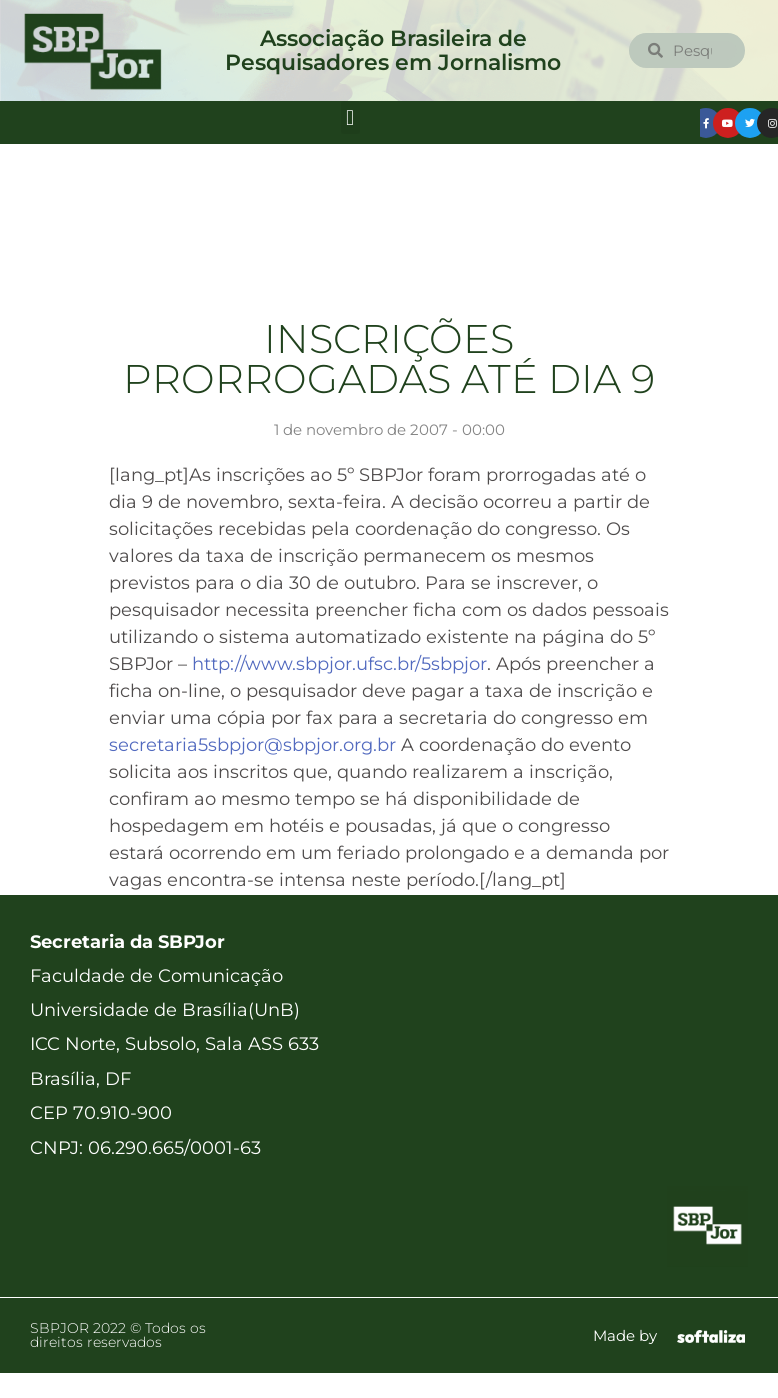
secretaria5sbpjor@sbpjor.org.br (252, 745)
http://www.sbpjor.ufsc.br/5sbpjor (339, 664)
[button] (350, 117)
